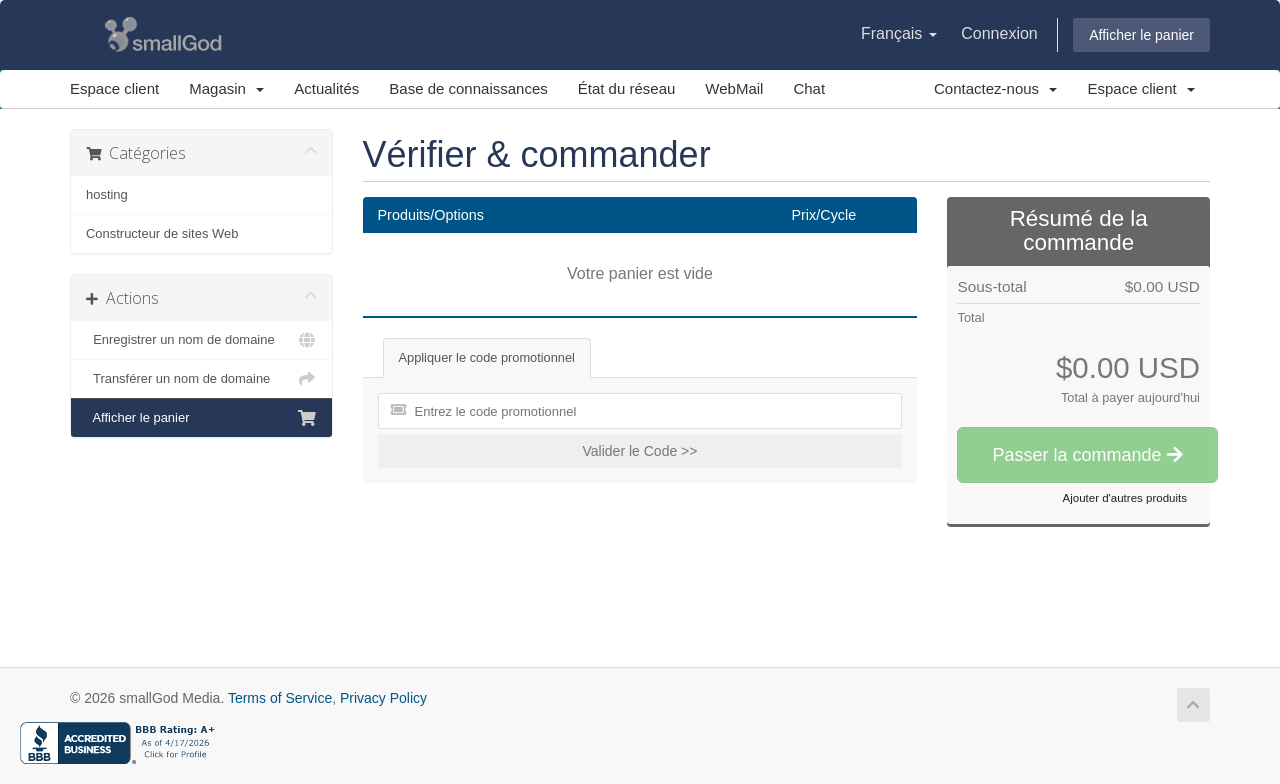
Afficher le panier (1141, 35)
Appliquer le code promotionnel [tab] (487, 357)
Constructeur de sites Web (162, 233)
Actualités (326, 88)
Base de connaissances (468, 88)
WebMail (734, 88)
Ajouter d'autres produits (1125, 498)
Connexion (999, 33)
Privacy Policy (383, 698)
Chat (809, 88)
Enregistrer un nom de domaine (201, 340)
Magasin (226, 88)
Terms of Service (280, 698)
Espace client (114, 88)
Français (899, 33)
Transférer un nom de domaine (201, 379)
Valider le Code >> (640, 451)
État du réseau (627, 88)
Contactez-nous (995, 88)
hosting (107, 194)
